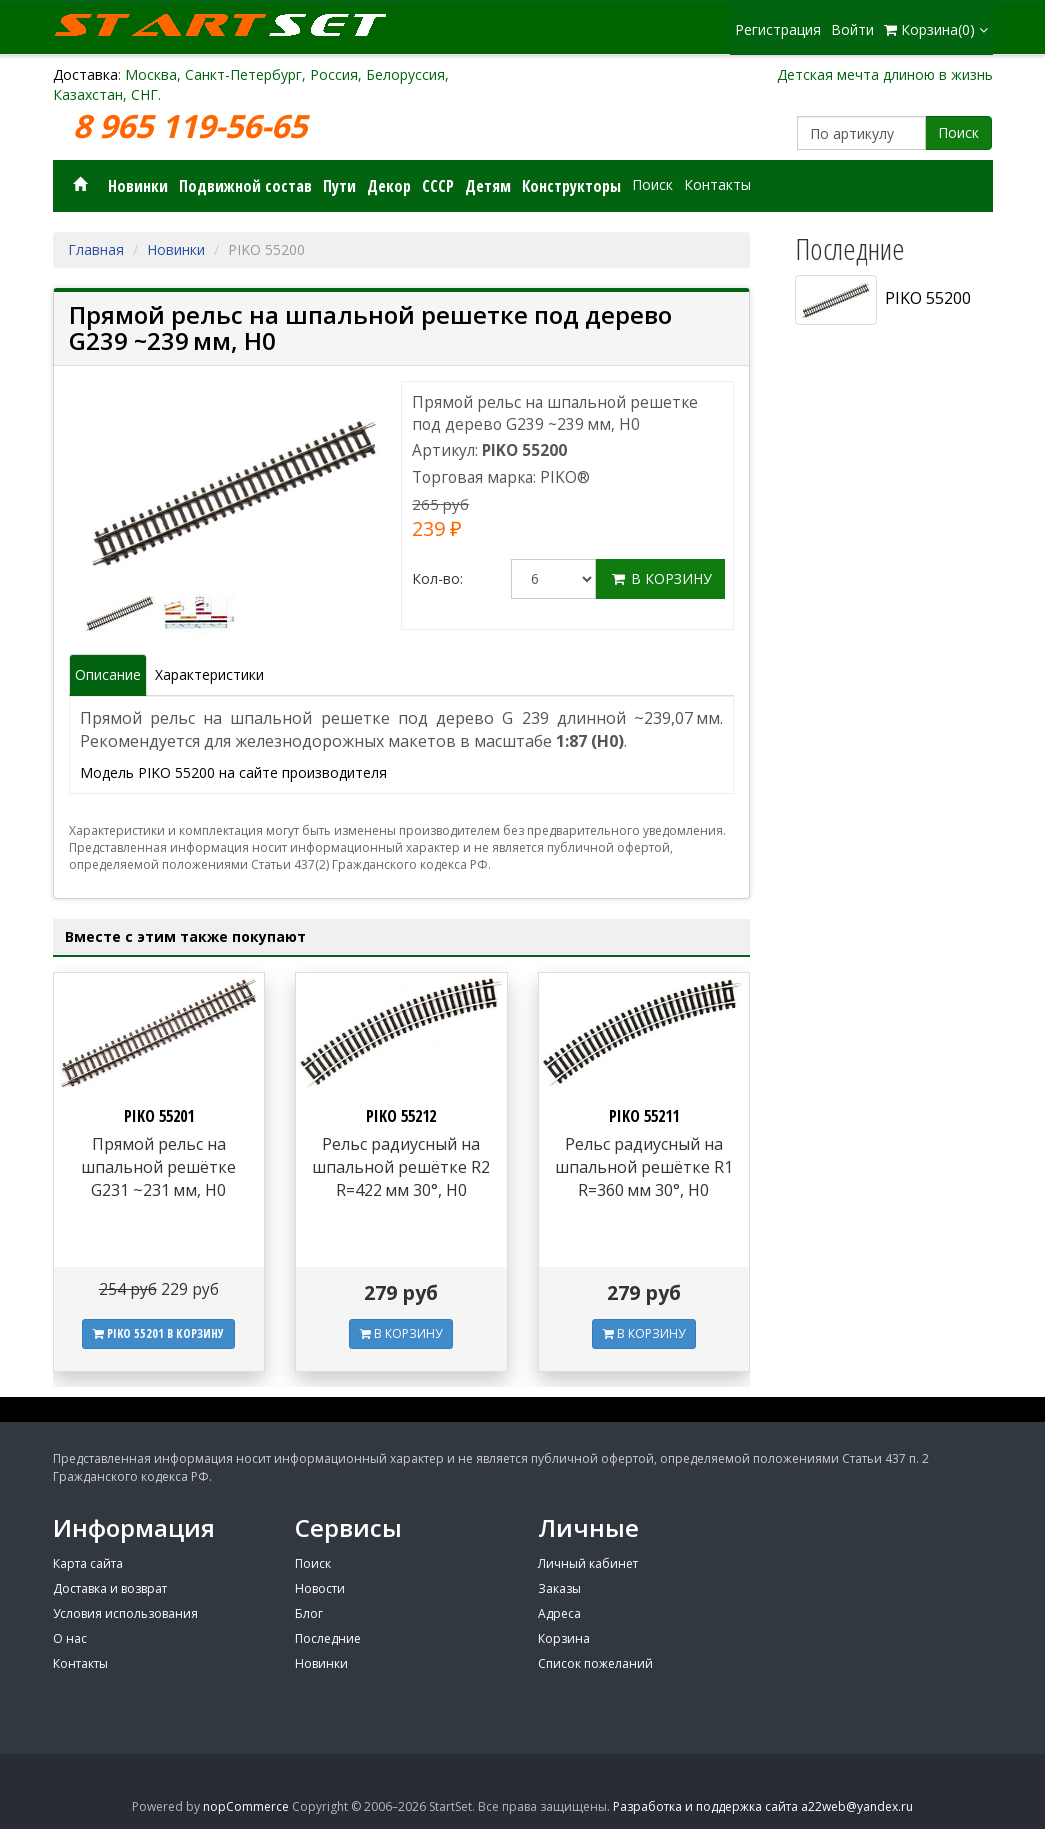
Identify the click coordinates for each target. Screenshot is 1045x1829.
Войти (852, 29)
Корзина (564, 1638)
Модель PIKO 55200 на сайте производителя (233, 772)
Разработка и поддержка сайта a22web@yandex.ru (763, 1806)
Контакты (717, 184)
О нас (70, 1638)
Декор (389, 186)
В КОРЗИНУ (401, 1333)
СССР (438, 186)
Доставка (85, 74)
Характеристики (209, 674)
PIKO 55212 (401, 1116)
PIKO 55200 (883, 300)
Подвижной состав (245, 186)
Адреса (559, 1613)
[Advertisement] (886, 977)
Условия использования (125, 1613)
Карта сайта (88, 1563)
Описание (108, 674)
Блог (309, 1613)
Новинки (138, 186)
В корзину (660, 578)
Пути (339, 186)
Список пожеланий (595, 1663)
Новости (320, 1588)
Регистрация (778, 29)
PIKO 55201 (159, 1116)
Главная (96, 249)
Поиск (958, 132)
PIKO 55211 (644, 1116)
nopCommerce (246, 1806)
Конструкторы (571, 186)
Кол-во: (437, 578)
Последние (328, 1638)
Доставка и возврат (110, 1588)
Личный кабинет (588, 1563)
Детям (488, 186)
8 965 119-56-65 (194, 126)
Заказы (559, 1588)
